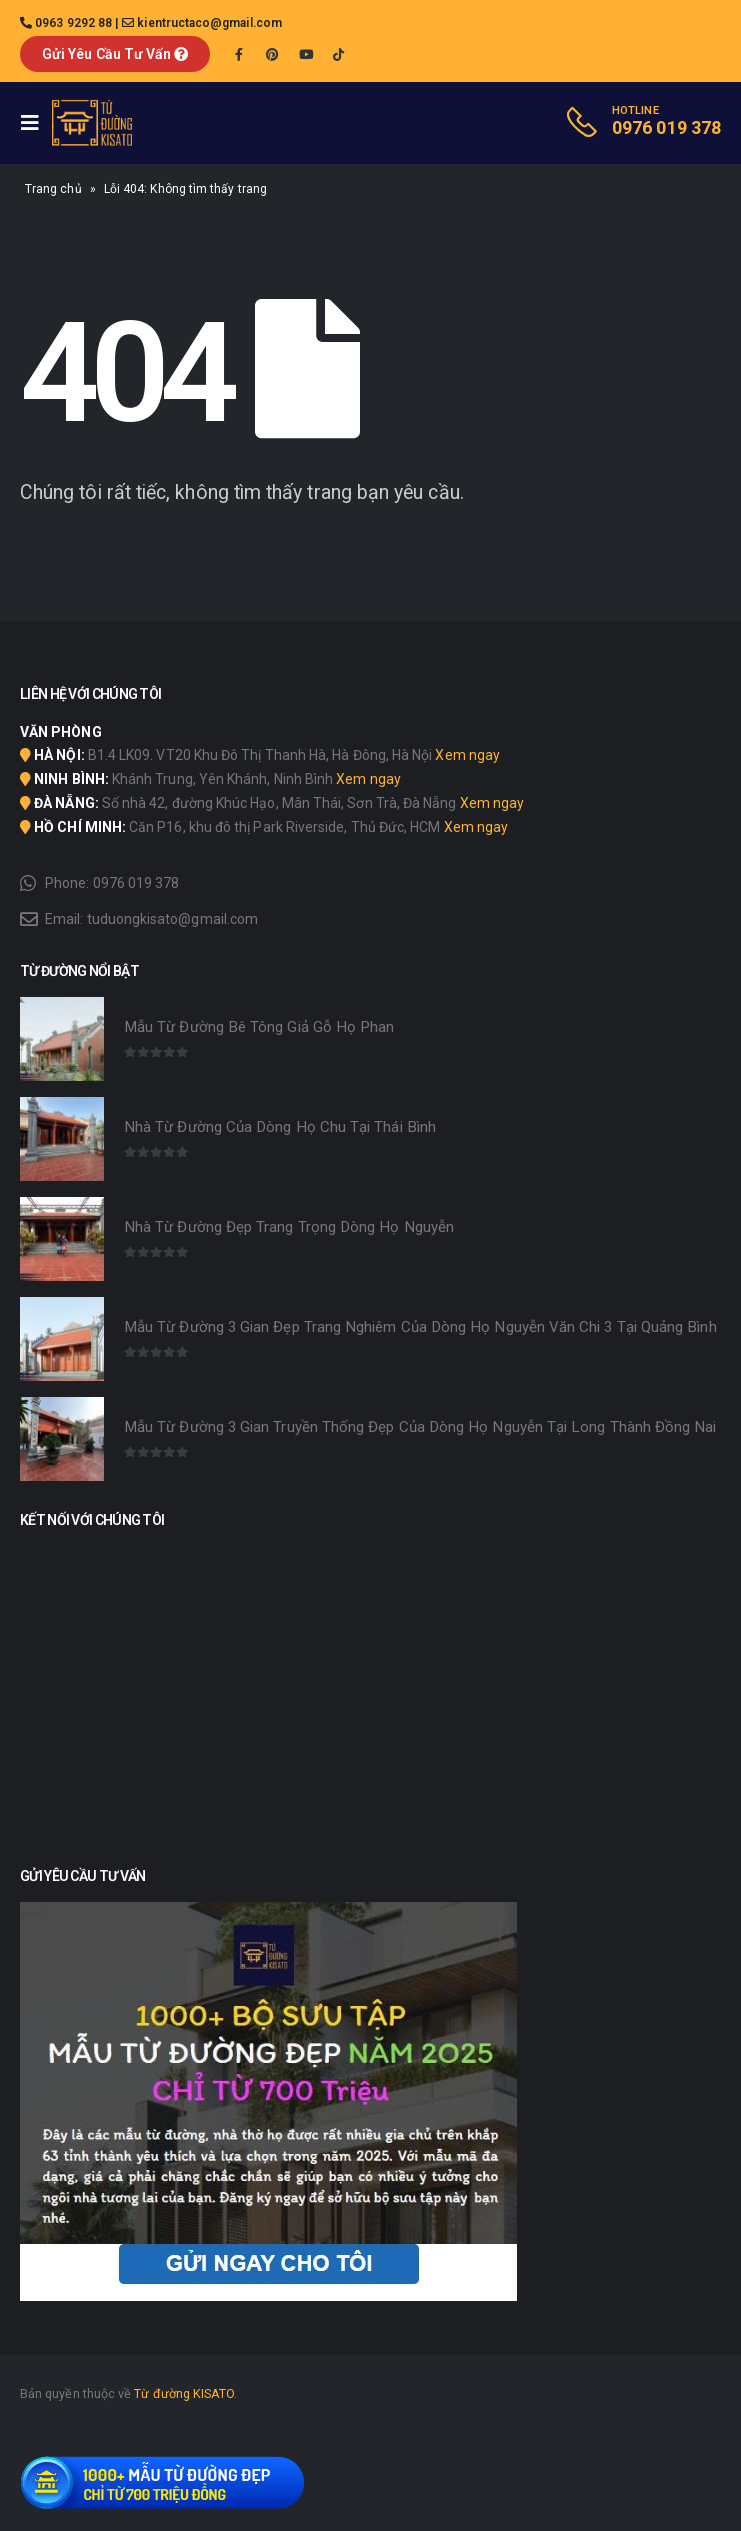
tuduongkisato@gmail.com (173, 919)
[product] (62, 1039)
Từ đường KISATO (184, 2393)
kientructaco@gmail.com (209, 23)
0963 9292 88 (73, 23)
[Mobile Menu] (36, 123)
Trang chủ (53, 189)
